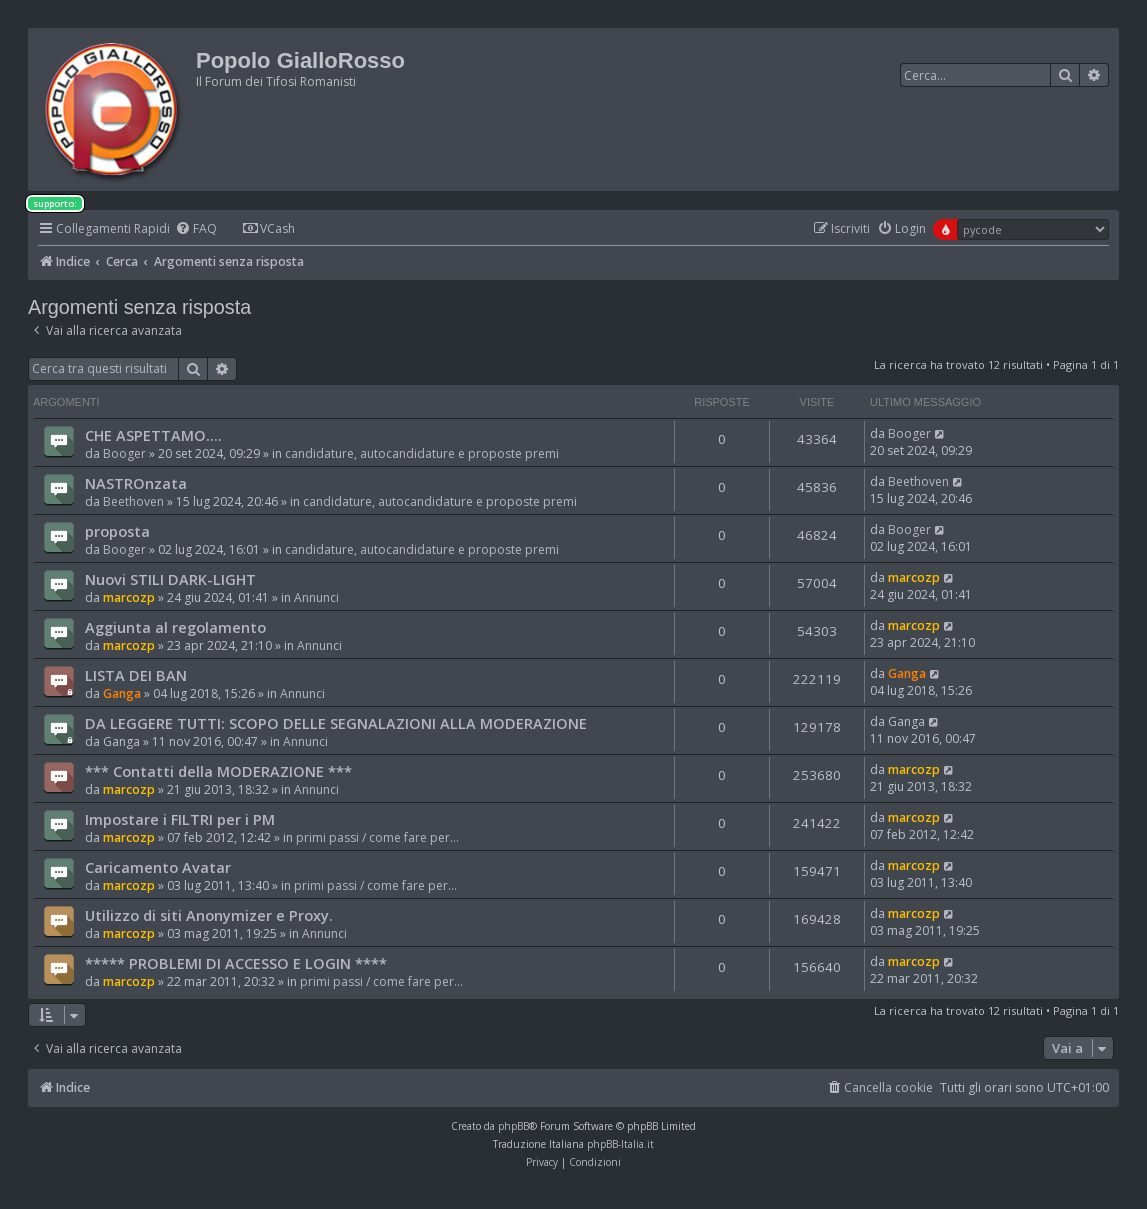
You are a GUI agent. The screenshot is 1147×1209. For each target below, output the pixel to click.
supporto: (55, 203)
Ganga (122, 693)
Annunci (316, 597)
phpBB (513, 1126)
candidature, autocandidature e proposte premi (422, 453)
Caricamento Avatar (158, 867)
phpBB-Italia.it (620, 1144)
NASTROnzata (136, 483)
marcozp (129, 597)
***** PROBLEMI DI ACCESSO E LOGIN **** (236, 963)
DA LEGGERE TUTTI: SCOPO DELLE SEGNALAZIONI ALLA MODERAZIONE (336, 723)
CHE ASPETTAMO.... (153, 435)
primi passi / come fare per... (377, 837)
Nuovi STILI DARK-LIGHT (170, 579)
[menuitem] (196, 229)
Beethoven (133, 501)
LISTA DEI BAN (136, 675)
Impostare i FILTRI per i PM (180, 819)
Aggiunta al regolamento (175, 627)
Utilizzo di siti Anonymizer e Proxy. (209, 915)
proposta (117, 531)
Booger (124, 453)
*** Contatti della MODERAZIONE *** (218, 771)
